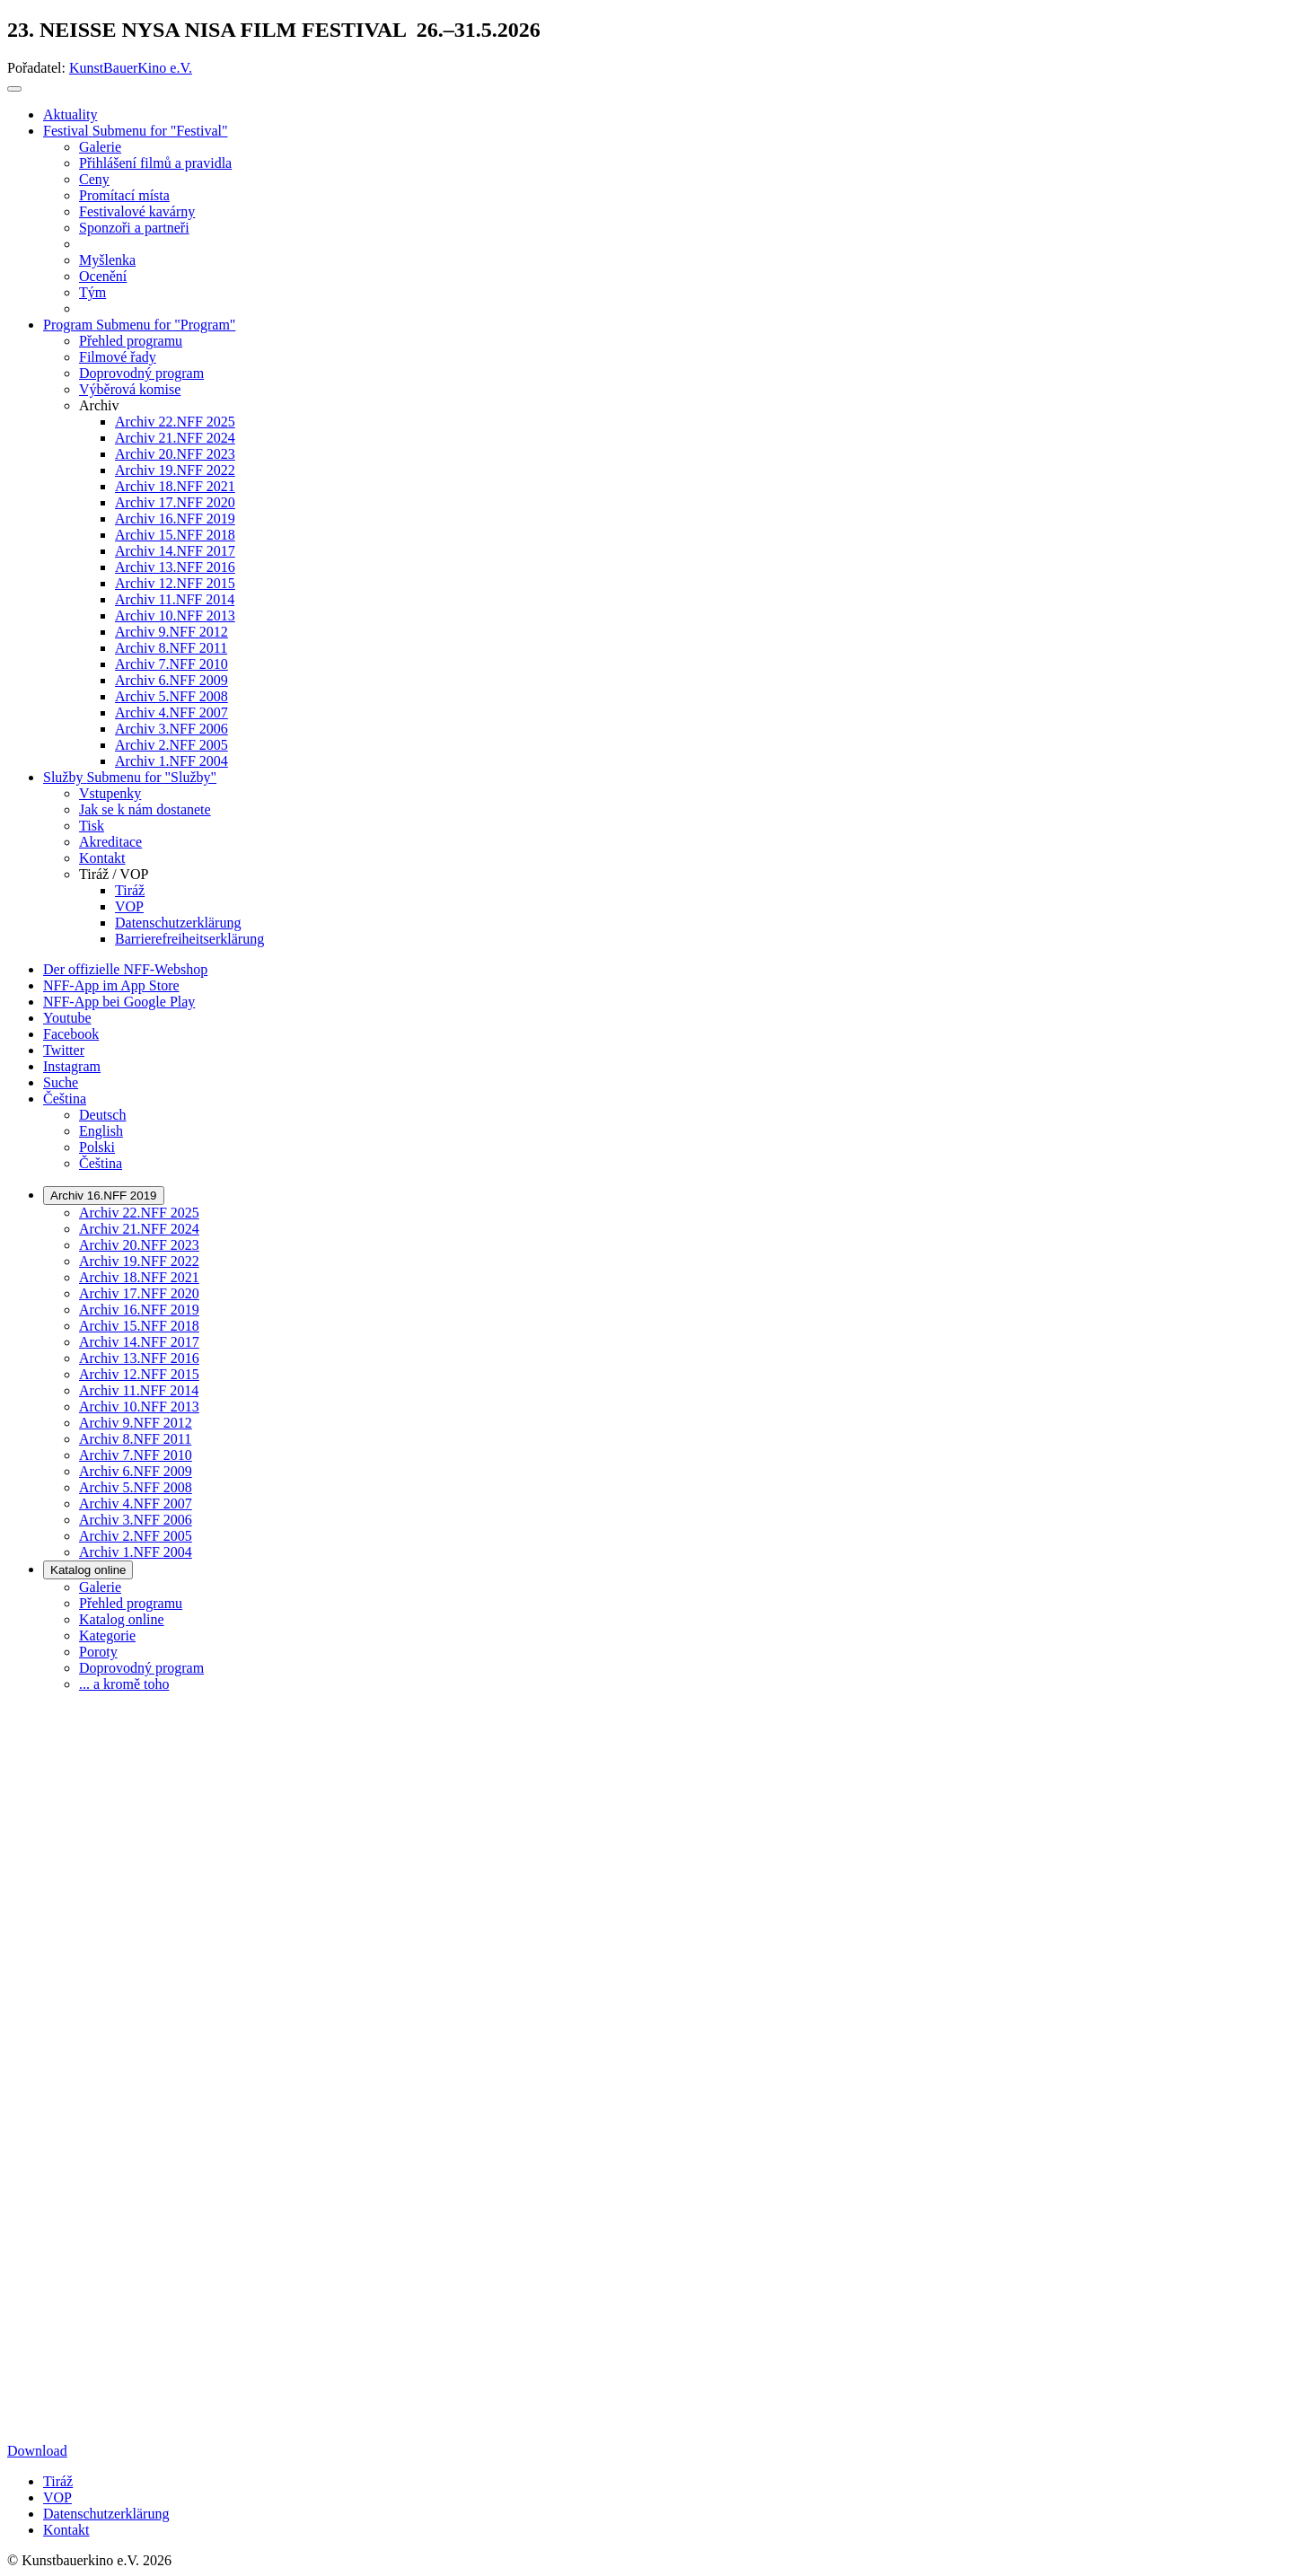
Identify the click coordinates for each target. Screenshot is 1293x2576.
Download (37, 2450)
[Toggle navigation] (14, 89)
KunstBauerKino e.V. (130, 67)
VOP (57, 2497)
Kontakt (66, 2529)
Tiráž (58, 2481)
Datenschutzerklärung (106, 2513)
